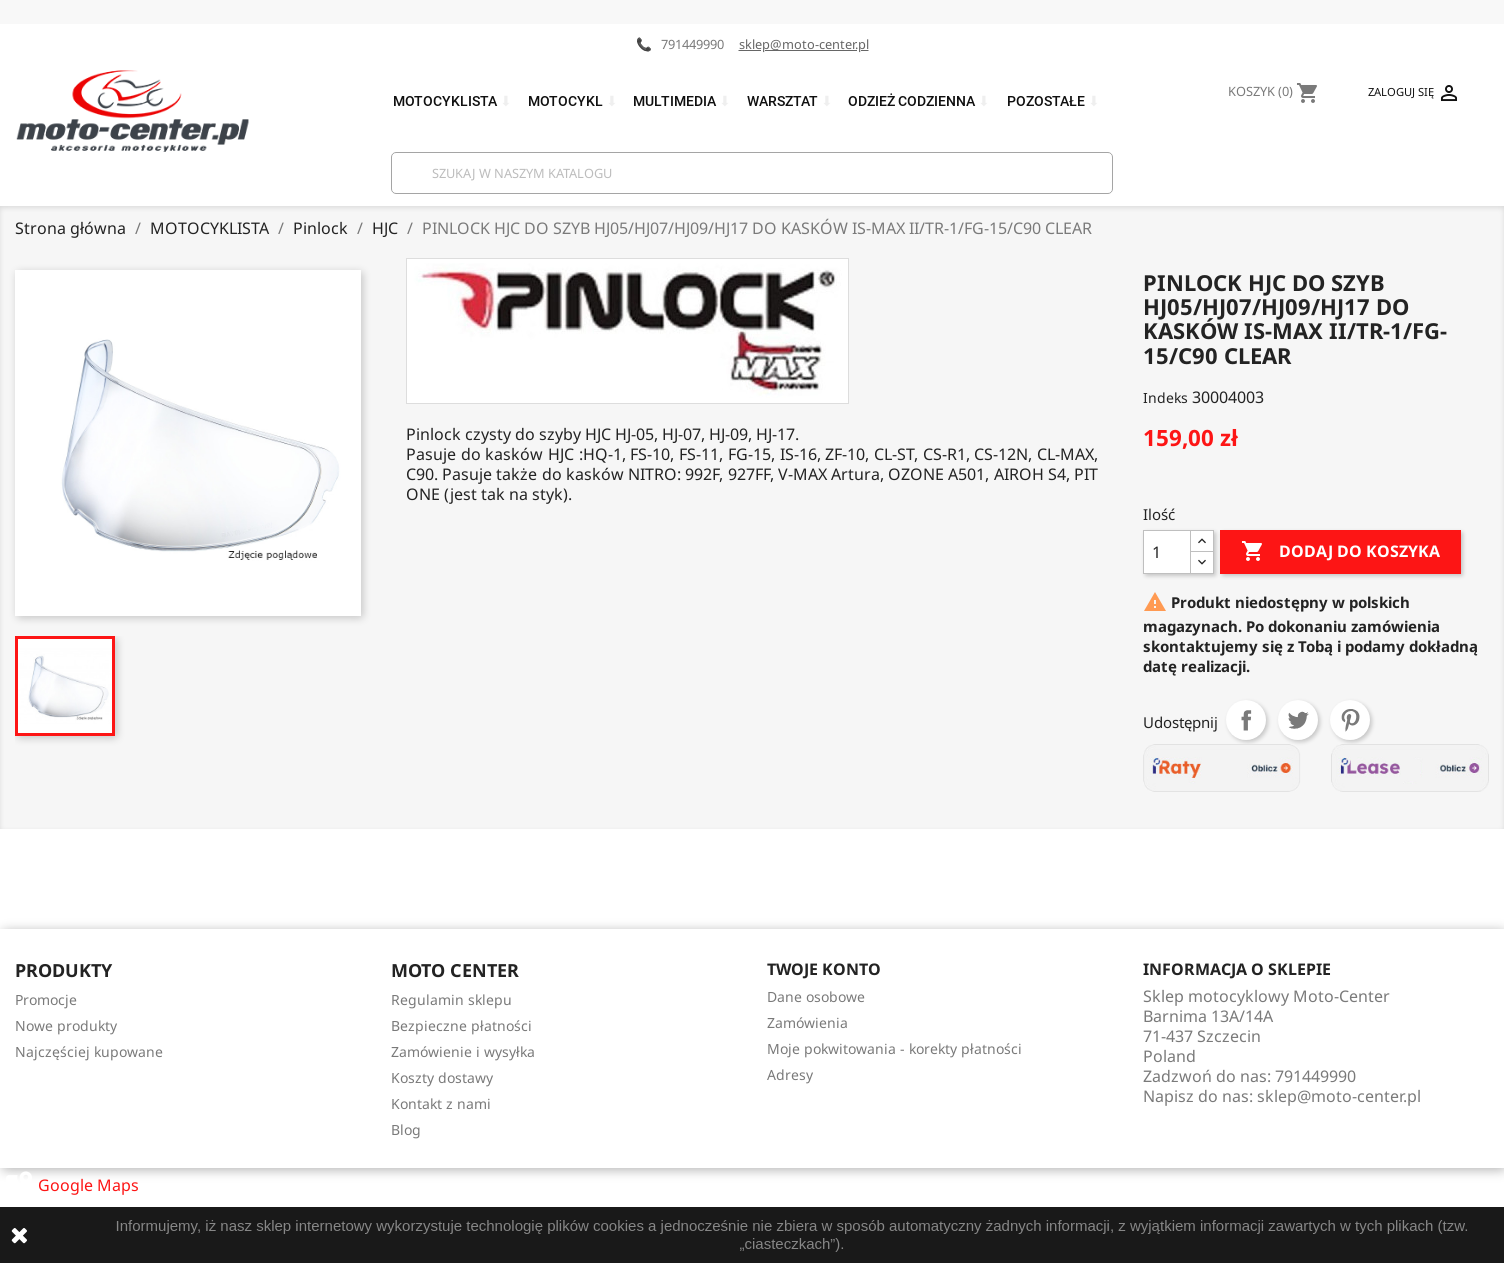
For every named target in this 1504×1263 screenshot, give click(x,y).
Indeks (1165, 397)
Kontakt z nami (441, 1103)
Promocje (46, 999)
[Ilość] (1167, 552)
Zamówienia (807, 1022)
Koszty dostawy (442, 1077)
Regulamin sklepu (451, 999)
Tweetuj (1298, 720)
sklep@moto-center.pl (804, 44)
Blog (406, 1129)
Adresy (790, 1074)
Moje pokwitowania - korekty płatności (894, 1048)
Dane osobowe (816, 996)
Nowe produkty (66, 1025)
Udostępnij (1246, 720)
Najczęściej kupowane (89, 1051)
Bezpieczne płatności (461, 1025)
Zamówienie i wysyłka (463, 1051)
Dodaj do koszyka (1340, 552)
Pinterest (1350, 720)
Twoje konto (824, 969)
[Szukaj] (752, 173)
